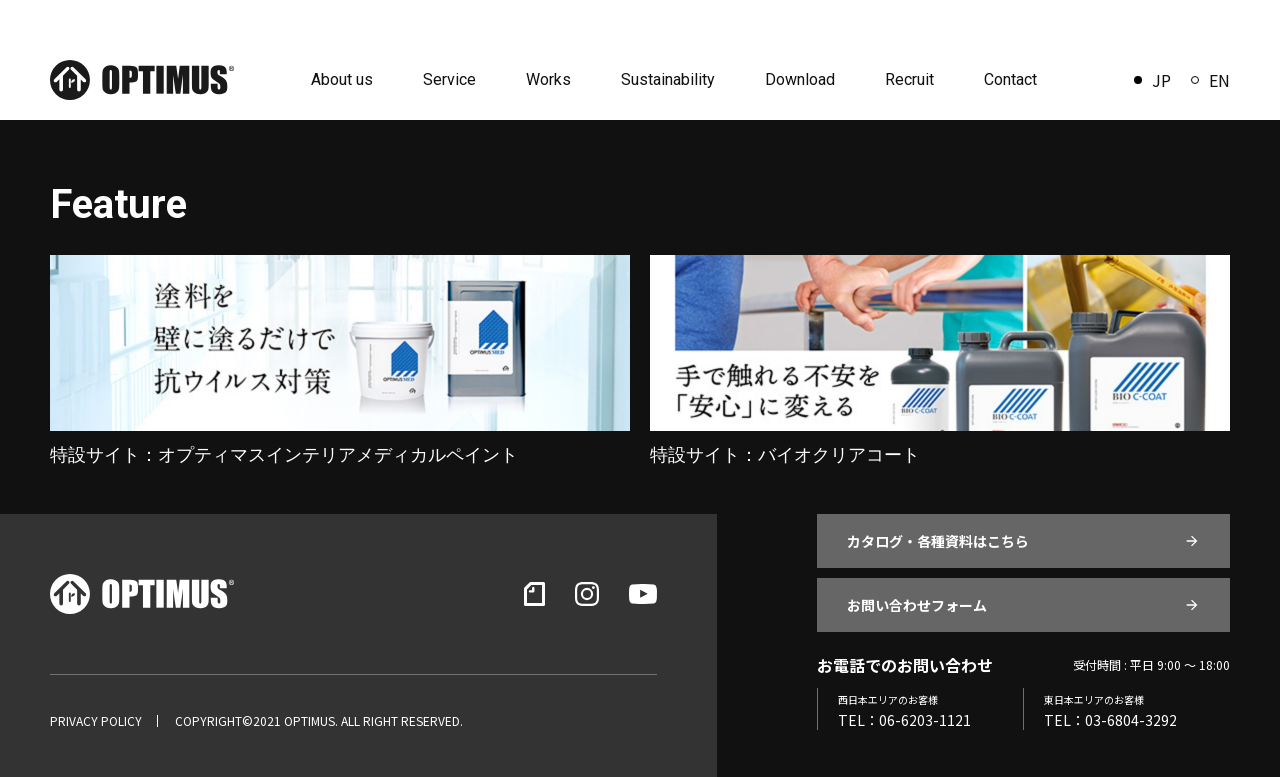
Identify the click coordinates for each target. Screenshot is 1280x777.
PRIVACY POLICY (96, 721)
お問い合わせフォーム (917, 605)
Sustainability (668, 79)
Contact (1010, 79)
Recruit (909, 79)
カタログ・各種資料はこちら (938, 541)
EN (1210, 80)
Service (449, 79)
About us (342, 79)
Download (800, 79)
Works (548, 79)
